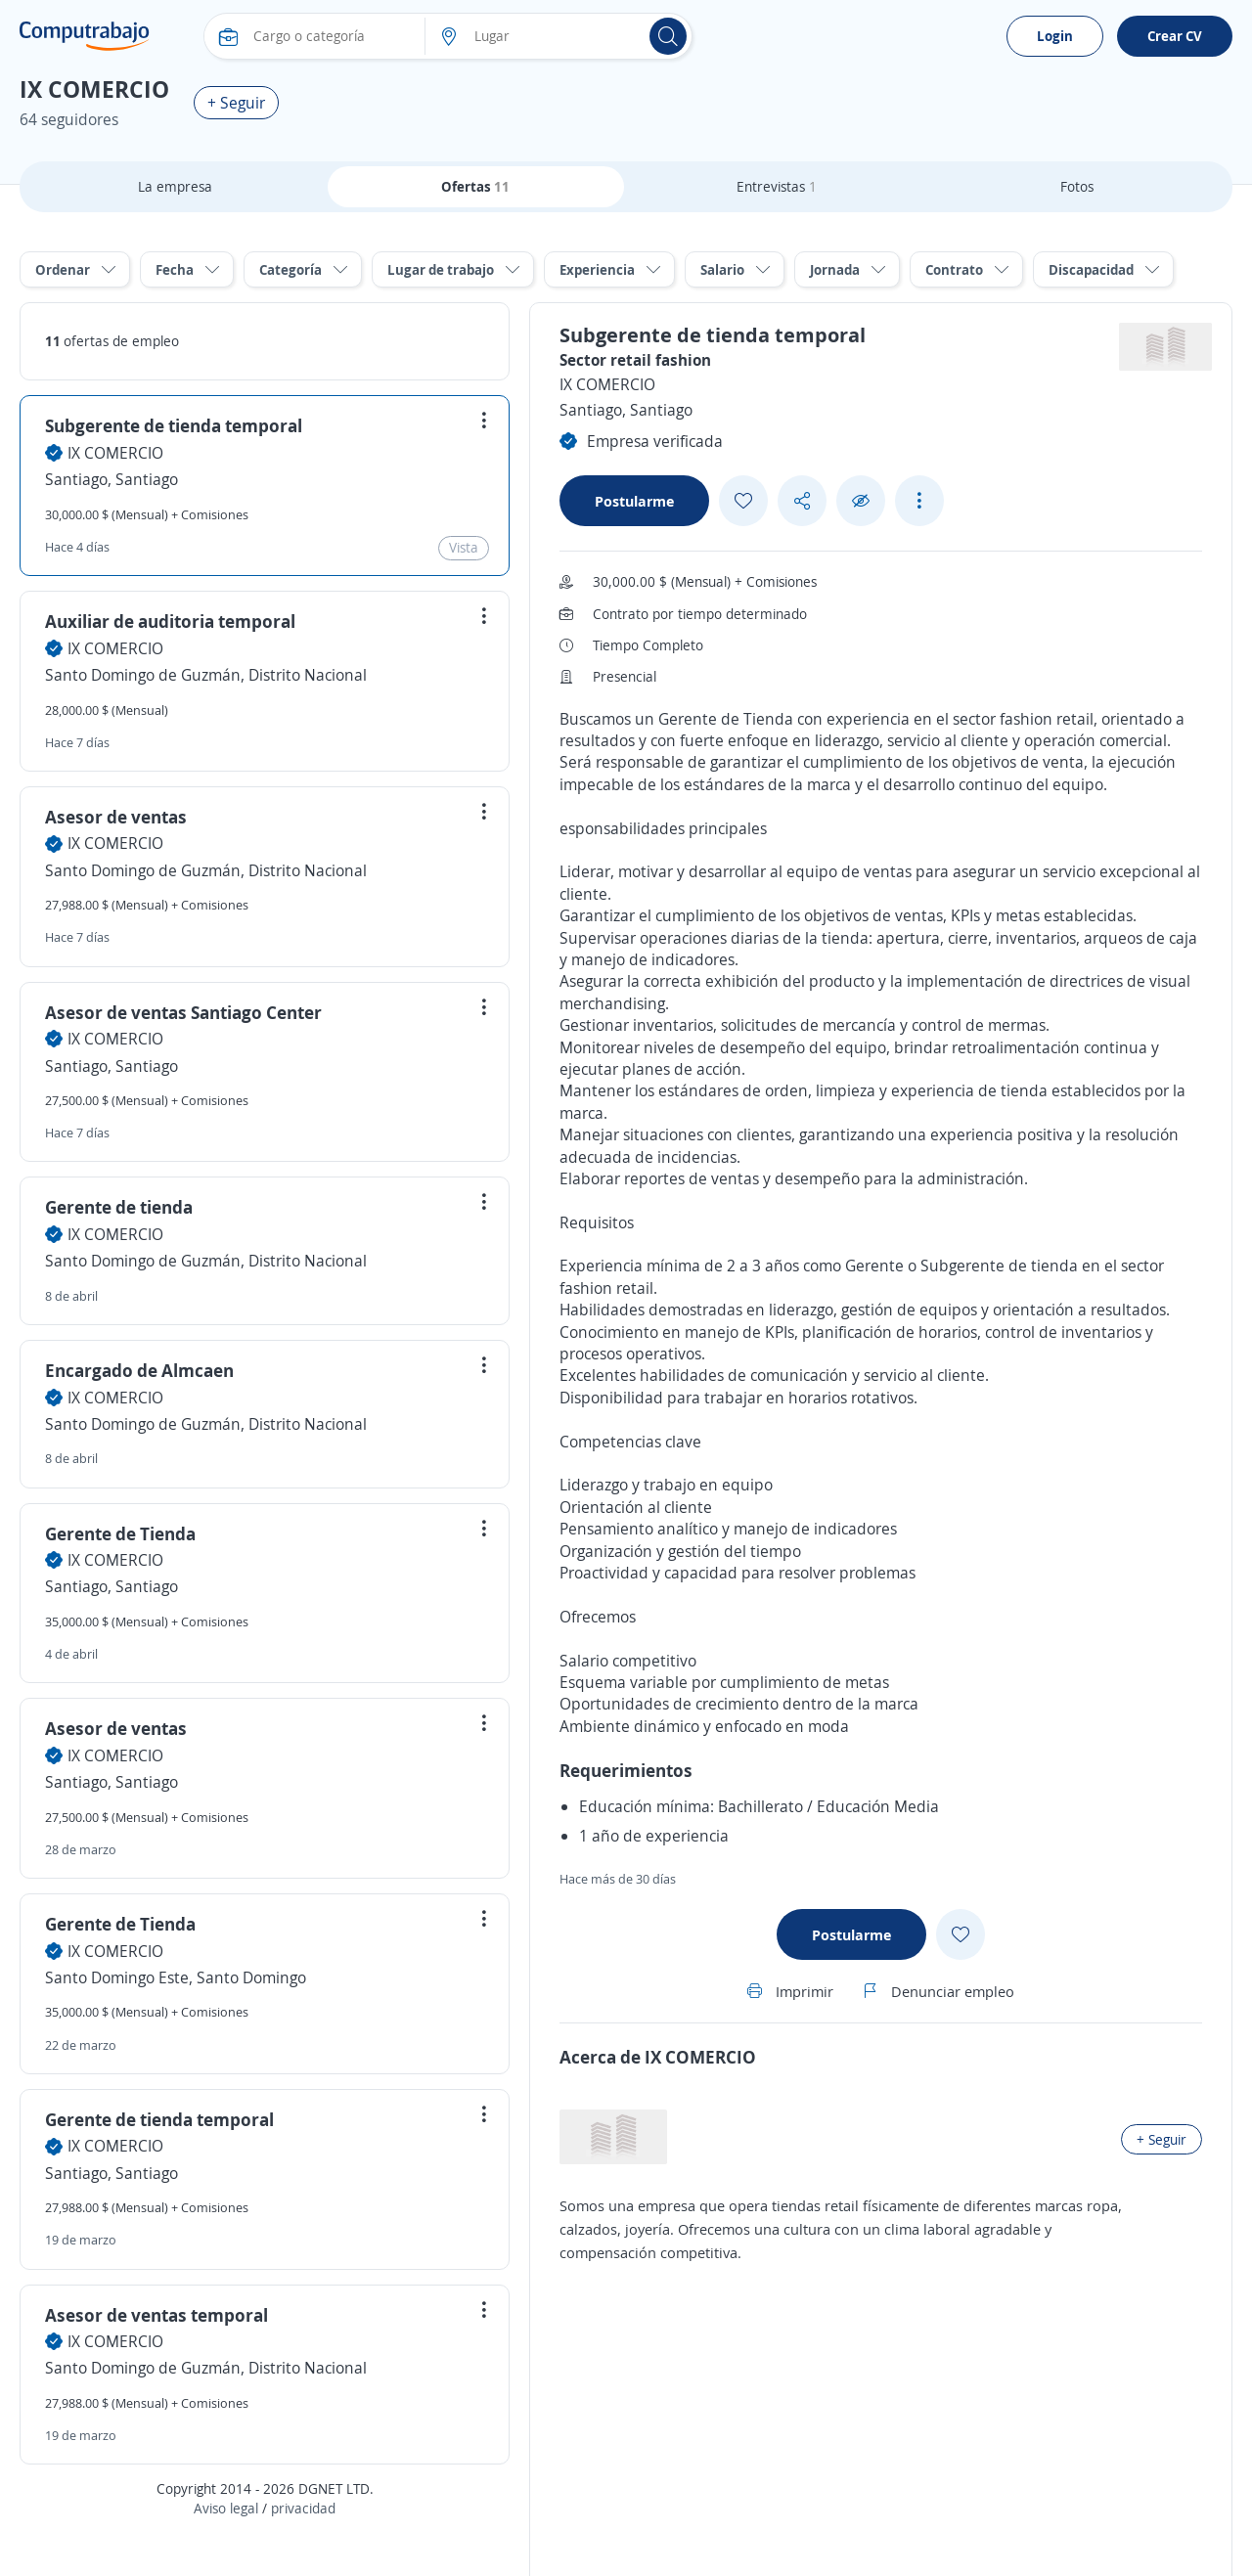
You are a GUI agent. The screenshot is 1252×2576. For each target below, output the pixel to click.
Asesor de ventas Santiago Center (183, 1012)
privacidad (303, 2508)
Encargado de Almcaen (139, 1370)
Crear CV (1174, 35)
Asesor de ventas (116, 816)
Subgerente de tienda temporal (173, 425)
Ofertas (475, 186)
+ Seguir (236, 102)
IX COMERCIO (115, 453)
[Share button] (802, 501)
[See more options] (919, 500)
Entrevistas (777, 186)
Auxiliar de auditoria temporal (170, 621)
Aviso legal (226, 2508)
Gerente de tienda (119, 1207)
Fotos (1077, 186)
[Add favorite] (743, 500)
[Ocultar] (861, 501)
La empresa (175, 186)
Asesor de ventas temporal (156, 2315)
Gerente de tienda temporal (159, 2119)
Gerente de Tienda (120, 1533)
